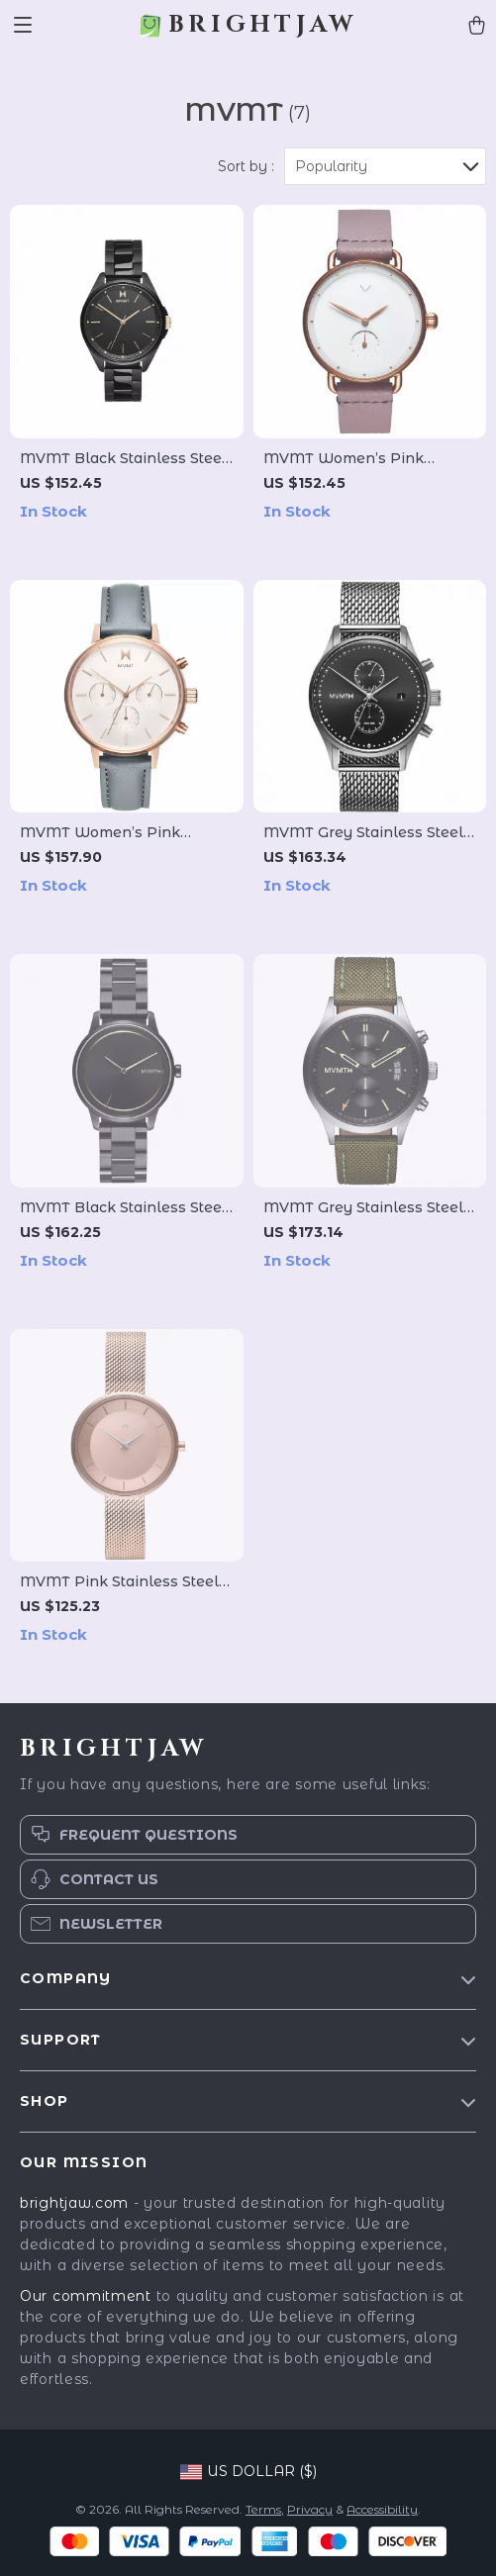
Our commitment (85, 2296)
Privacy (310, 2509)
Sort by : (246, 166)
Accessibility (382, 2509)
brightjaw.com (74, 2203)
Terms (263, 2509)
